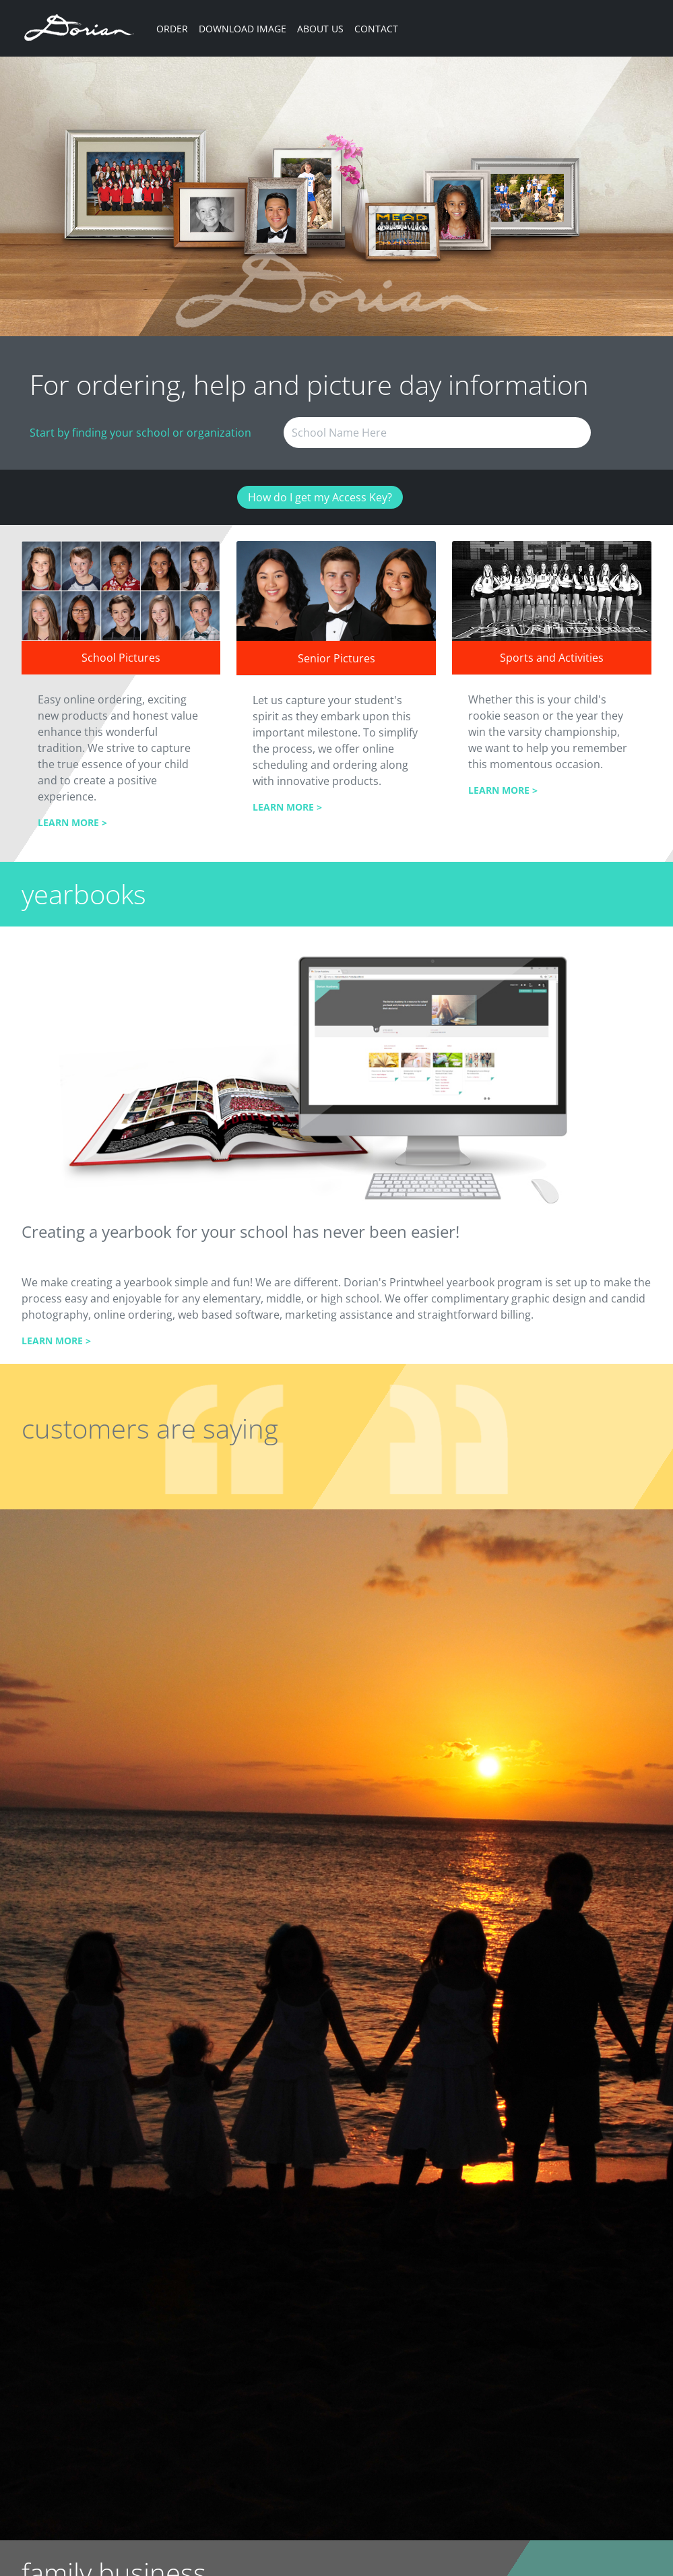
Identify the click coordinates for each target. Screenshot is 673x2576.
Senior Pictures (336, 658)
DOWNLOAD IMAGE (242, 28)
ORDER (172, 28)
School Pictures (121, 657)
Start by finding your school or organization (140, 432)
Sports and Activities (552, 657)
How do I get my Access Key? (320, 497)
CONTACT (376, 28)
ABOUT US (320, 28)
